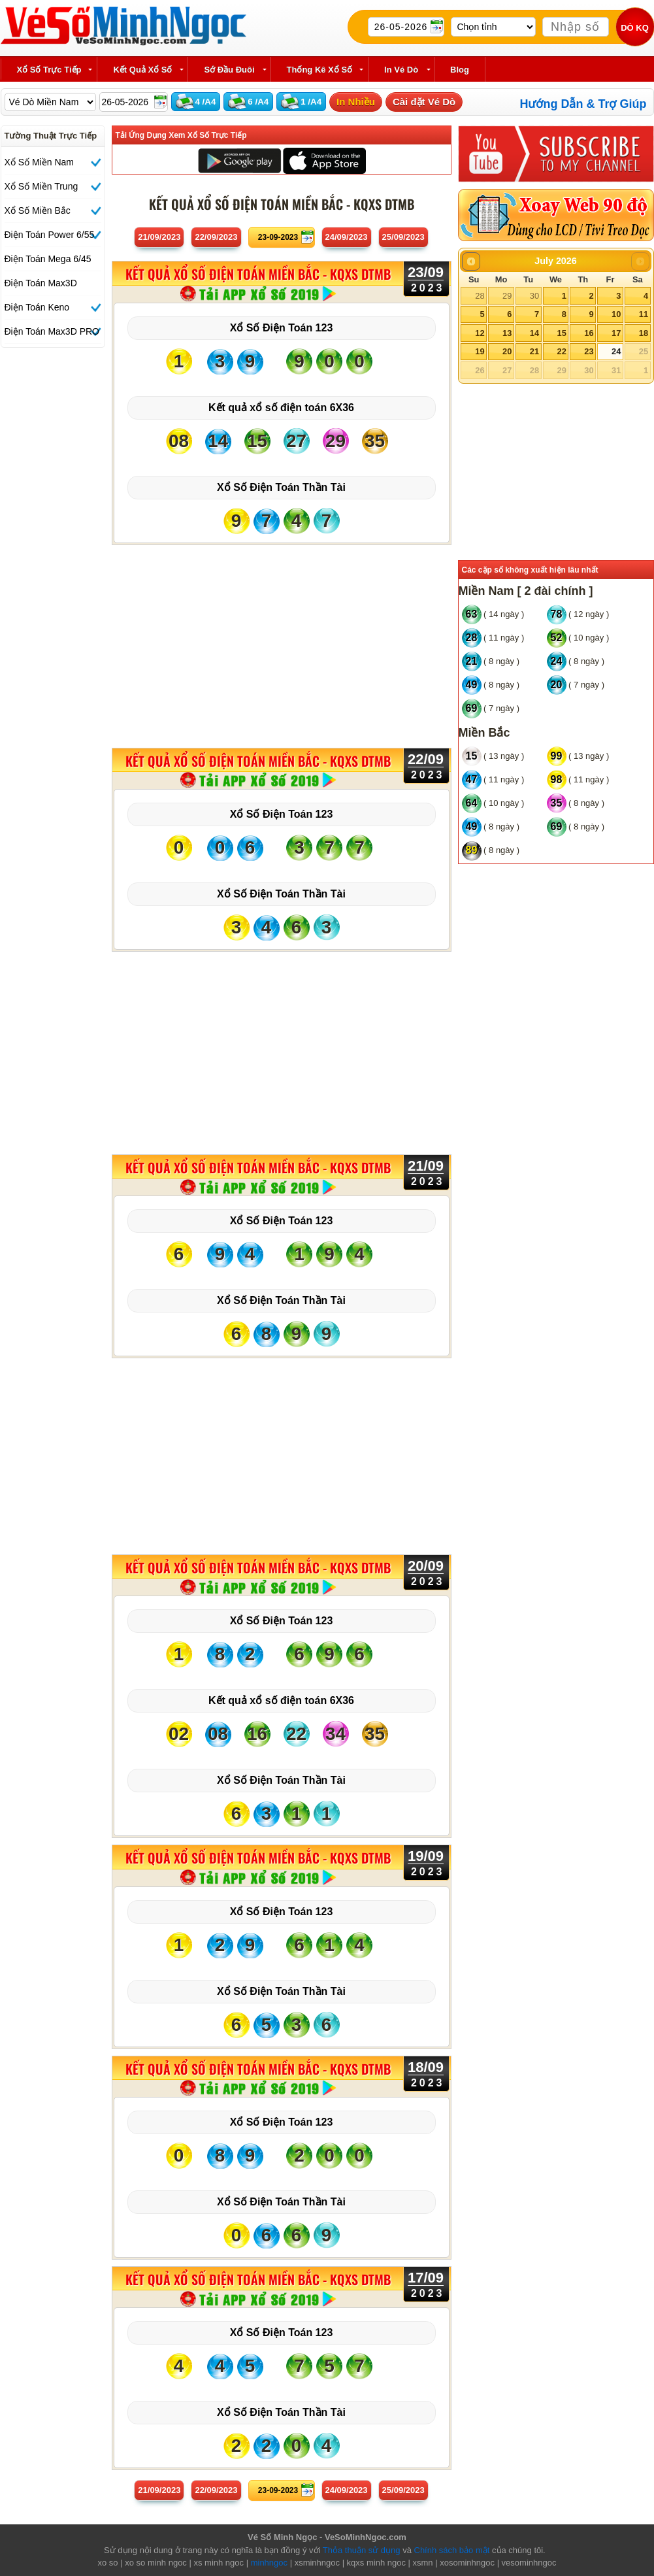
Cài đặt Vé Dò (424, 101)
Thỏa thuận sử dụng (362, 2550)
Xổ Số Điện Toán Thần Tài (281, 487)
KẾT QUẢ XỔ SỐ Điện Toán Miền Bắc (258, 274)
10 (616, 314)
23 (588, 351)
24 (616, 351)
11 (643, 314)
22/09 (216, 237)
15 (561, 333)
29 (507, 296)
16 (588, 333)
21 (534, 351)
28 (479, 296)
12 (479, 333)
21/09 (159, 237)
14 (534, 333)
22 (561, 351)
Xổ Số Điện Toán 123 (281, 327)
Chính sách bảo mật (452, 2550)
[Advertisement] (281, 643)
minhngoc (269, 2563)
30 (534, 296)
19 (479, 351)
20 (507, 351)
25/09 (403, 237)
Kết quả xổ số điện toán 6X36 (281, 407)
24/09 (346, 237)
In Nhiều (355, 101)
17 (616, 333)
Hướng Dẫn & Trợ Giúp (583, 103)
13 (507, 333)
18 (643, 333)
